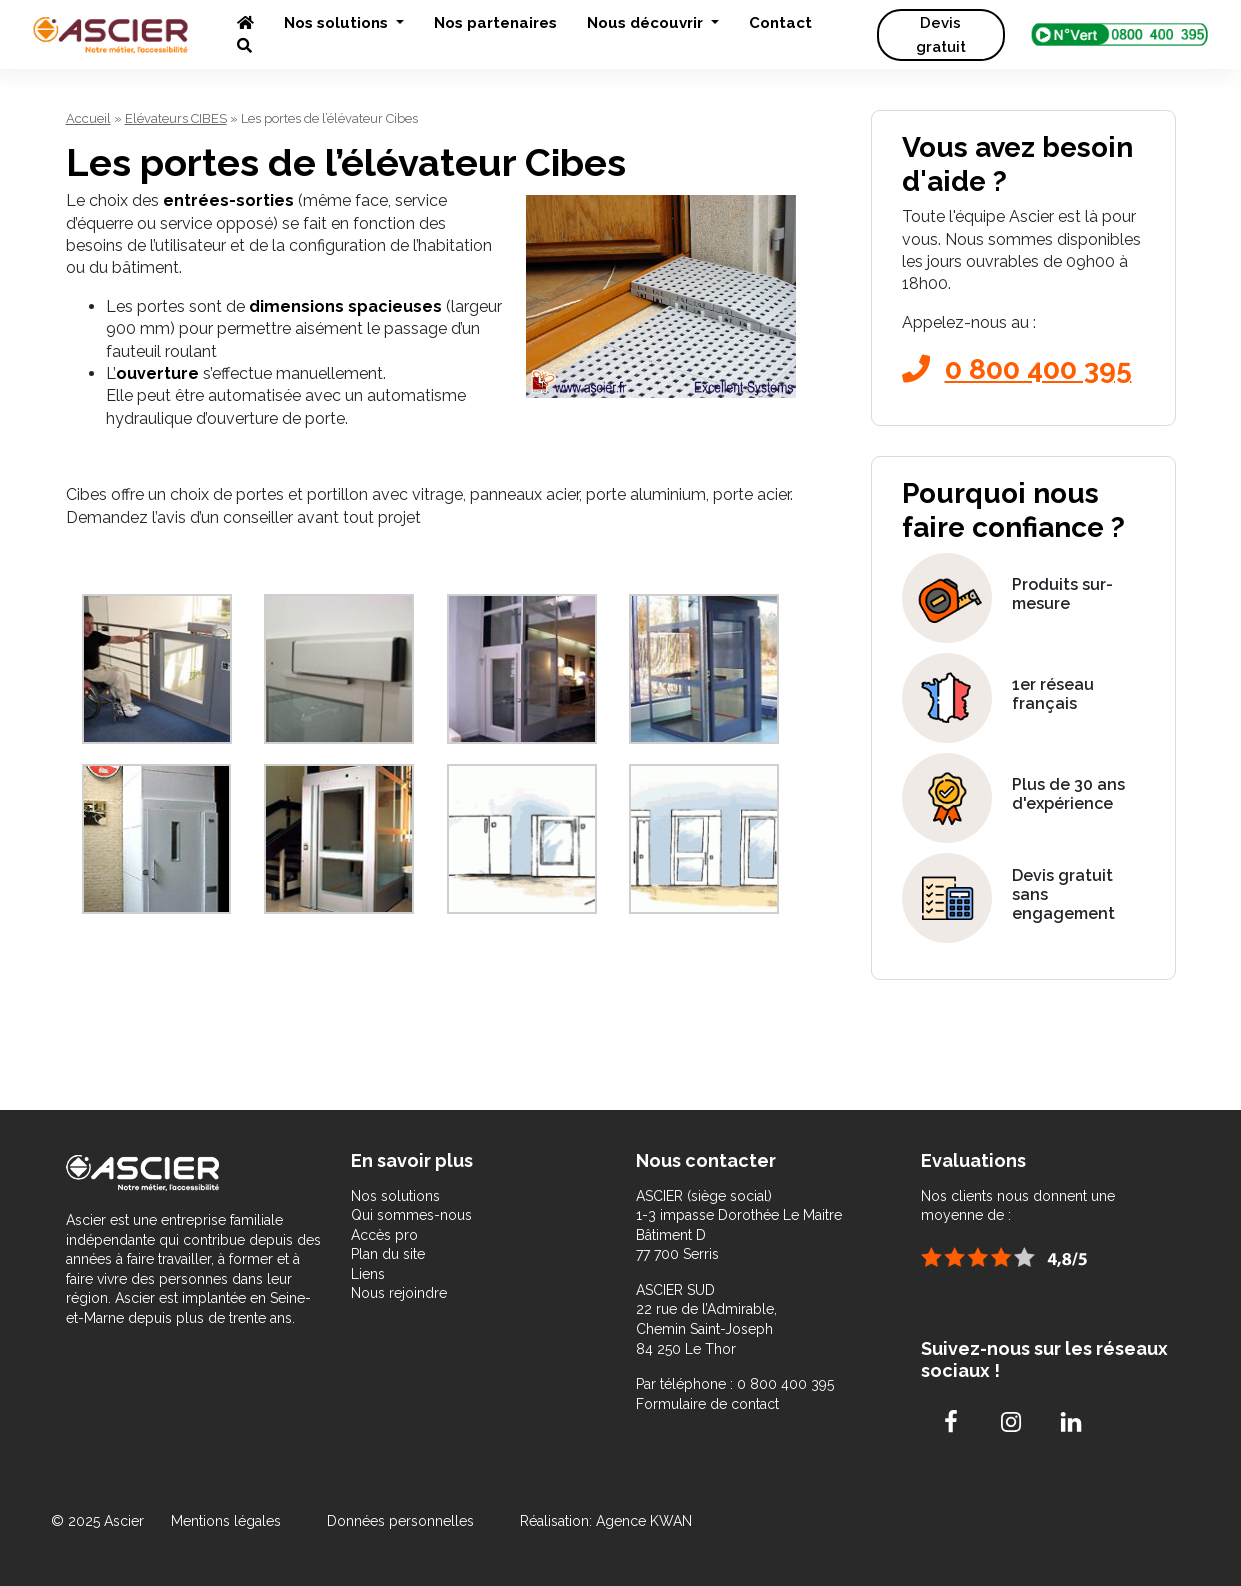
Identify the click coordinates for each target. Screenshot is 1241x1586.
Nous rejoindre (399, 1293)
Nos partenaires (495, 23)
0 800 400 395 (1017, 369)
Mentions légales (228, 1521)
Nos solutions (338, 23)
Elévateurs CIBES (176, 118)
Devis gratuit (941, 35)
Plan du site (388, 1254)
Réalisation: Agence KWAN (606, 1521)
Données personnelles (400, 1521)
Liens (368, 1274)
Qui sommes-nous (411, 1215)
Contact (780, 23)
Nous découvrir (647, 23)
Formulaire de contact (707, 1404)
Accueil (88, 118)
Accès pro (384, 1235)
